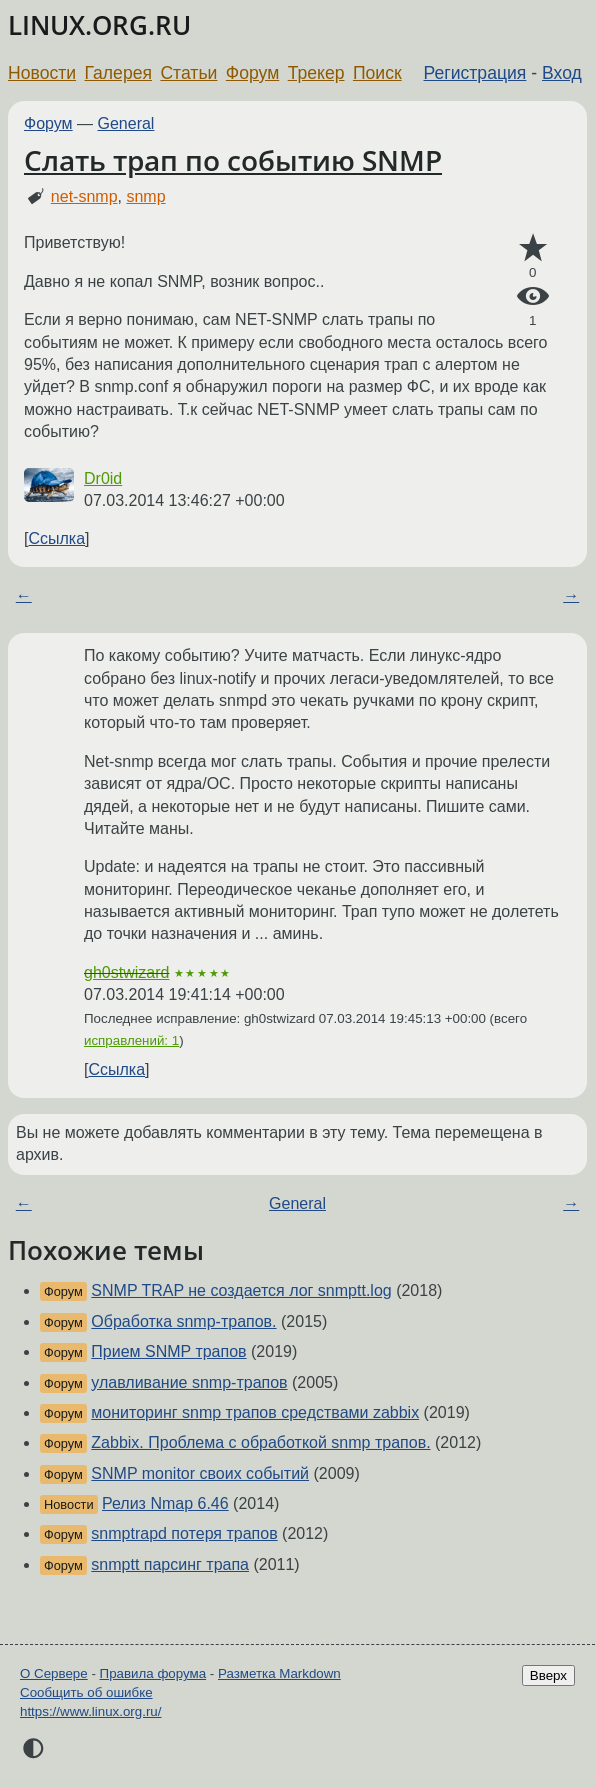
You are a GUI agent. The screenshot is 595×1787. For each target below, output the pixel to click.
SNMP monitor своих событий (200, 1473)
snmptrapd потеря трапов (184, 1533)
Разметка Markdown (279, 1673)
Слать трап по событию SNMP (233, 160)
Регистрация (475, 73)
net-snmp (84, 196)
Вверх (548, 1675)
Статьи (188, 73)
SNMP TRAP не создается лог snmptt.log (241, 1290)
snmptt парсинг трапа (170, 1564)
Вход (562, 73)
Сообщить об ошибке (86, 1692)
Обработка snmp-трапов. (183, 1321)
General (126, 123)
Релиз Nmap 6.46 (165, 1503)
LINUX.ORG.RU (99, 25)
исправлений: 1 (131, 1040)
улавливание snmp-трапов (189, 1382)
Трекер (316, 73)
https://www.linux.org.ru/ (90, 1711)
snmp (145, 196)
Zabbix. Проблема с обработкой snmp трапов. (260, 1442)
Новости (42, 73)
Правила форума (153, 1673)
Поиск (377, 73)
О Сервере (54, 1673)
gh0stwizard (126, 972)
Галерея (118, 73)
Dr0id (103, 478)
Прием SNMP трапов (168, 1351)
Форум (252, 73)
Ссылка (56, 538)
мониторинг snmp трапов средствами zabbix (255, 1412)
